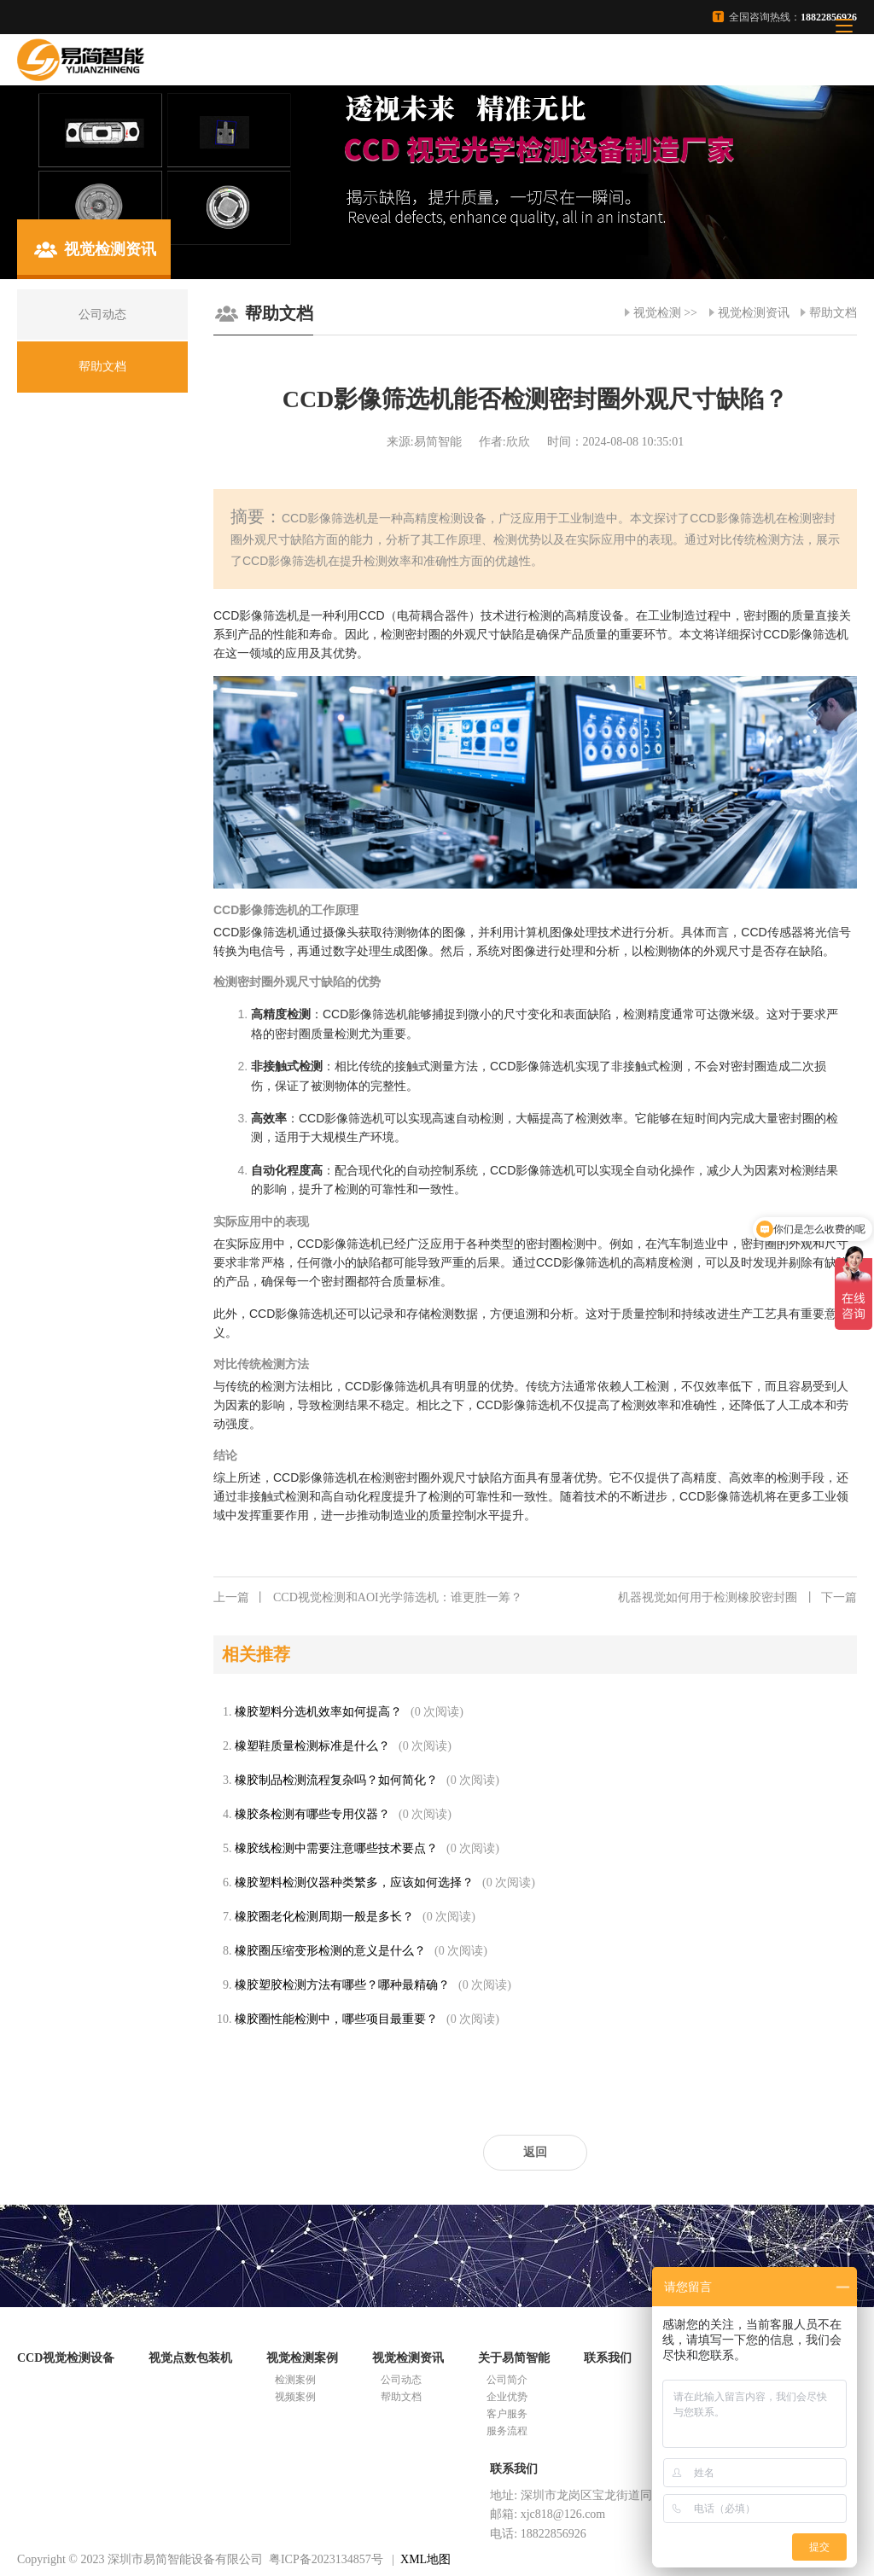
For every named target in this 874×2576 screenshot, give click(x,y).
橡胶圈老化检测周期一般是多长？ (324, 1916)
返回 (535, 2152)
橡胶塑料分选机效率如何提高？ (318, 1711)
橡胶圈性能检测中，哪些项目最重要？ (336, 2019)
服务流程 (507, 2431)
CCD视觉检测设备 (65, 2358)
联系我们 (608, 2358)
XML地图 (425, 2559)
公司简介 (507, 2380)
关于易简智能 (514, 2358)
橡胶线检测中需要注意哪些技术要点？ (336, 1848)
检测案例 (295, 2380)
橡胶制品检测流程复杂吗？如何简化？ (336, 1780)
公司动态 (401, 2380)
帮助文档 (833, 312)
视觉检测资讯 (754, 312)
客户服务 (507, 2414)
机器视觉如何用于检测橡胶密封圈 (737, 1598)
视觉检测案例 (302, 2358)
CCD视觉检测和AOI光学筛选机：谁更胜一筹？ (367, 1598)
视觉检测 (657, 312)
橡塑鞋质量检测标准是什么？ (312, 1746)
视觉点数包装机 (190, 2358)
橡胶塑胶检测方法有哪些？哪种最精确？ (342, 1985)
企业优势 (507, 2397)
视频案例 (295, 2397)
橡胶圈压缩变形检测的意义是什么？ (330, 1950)
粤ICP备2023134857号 (326, 2559)
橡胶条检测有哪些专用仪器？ (312, 1814)
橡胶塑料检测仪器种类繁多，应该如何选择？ (354, 1882)
